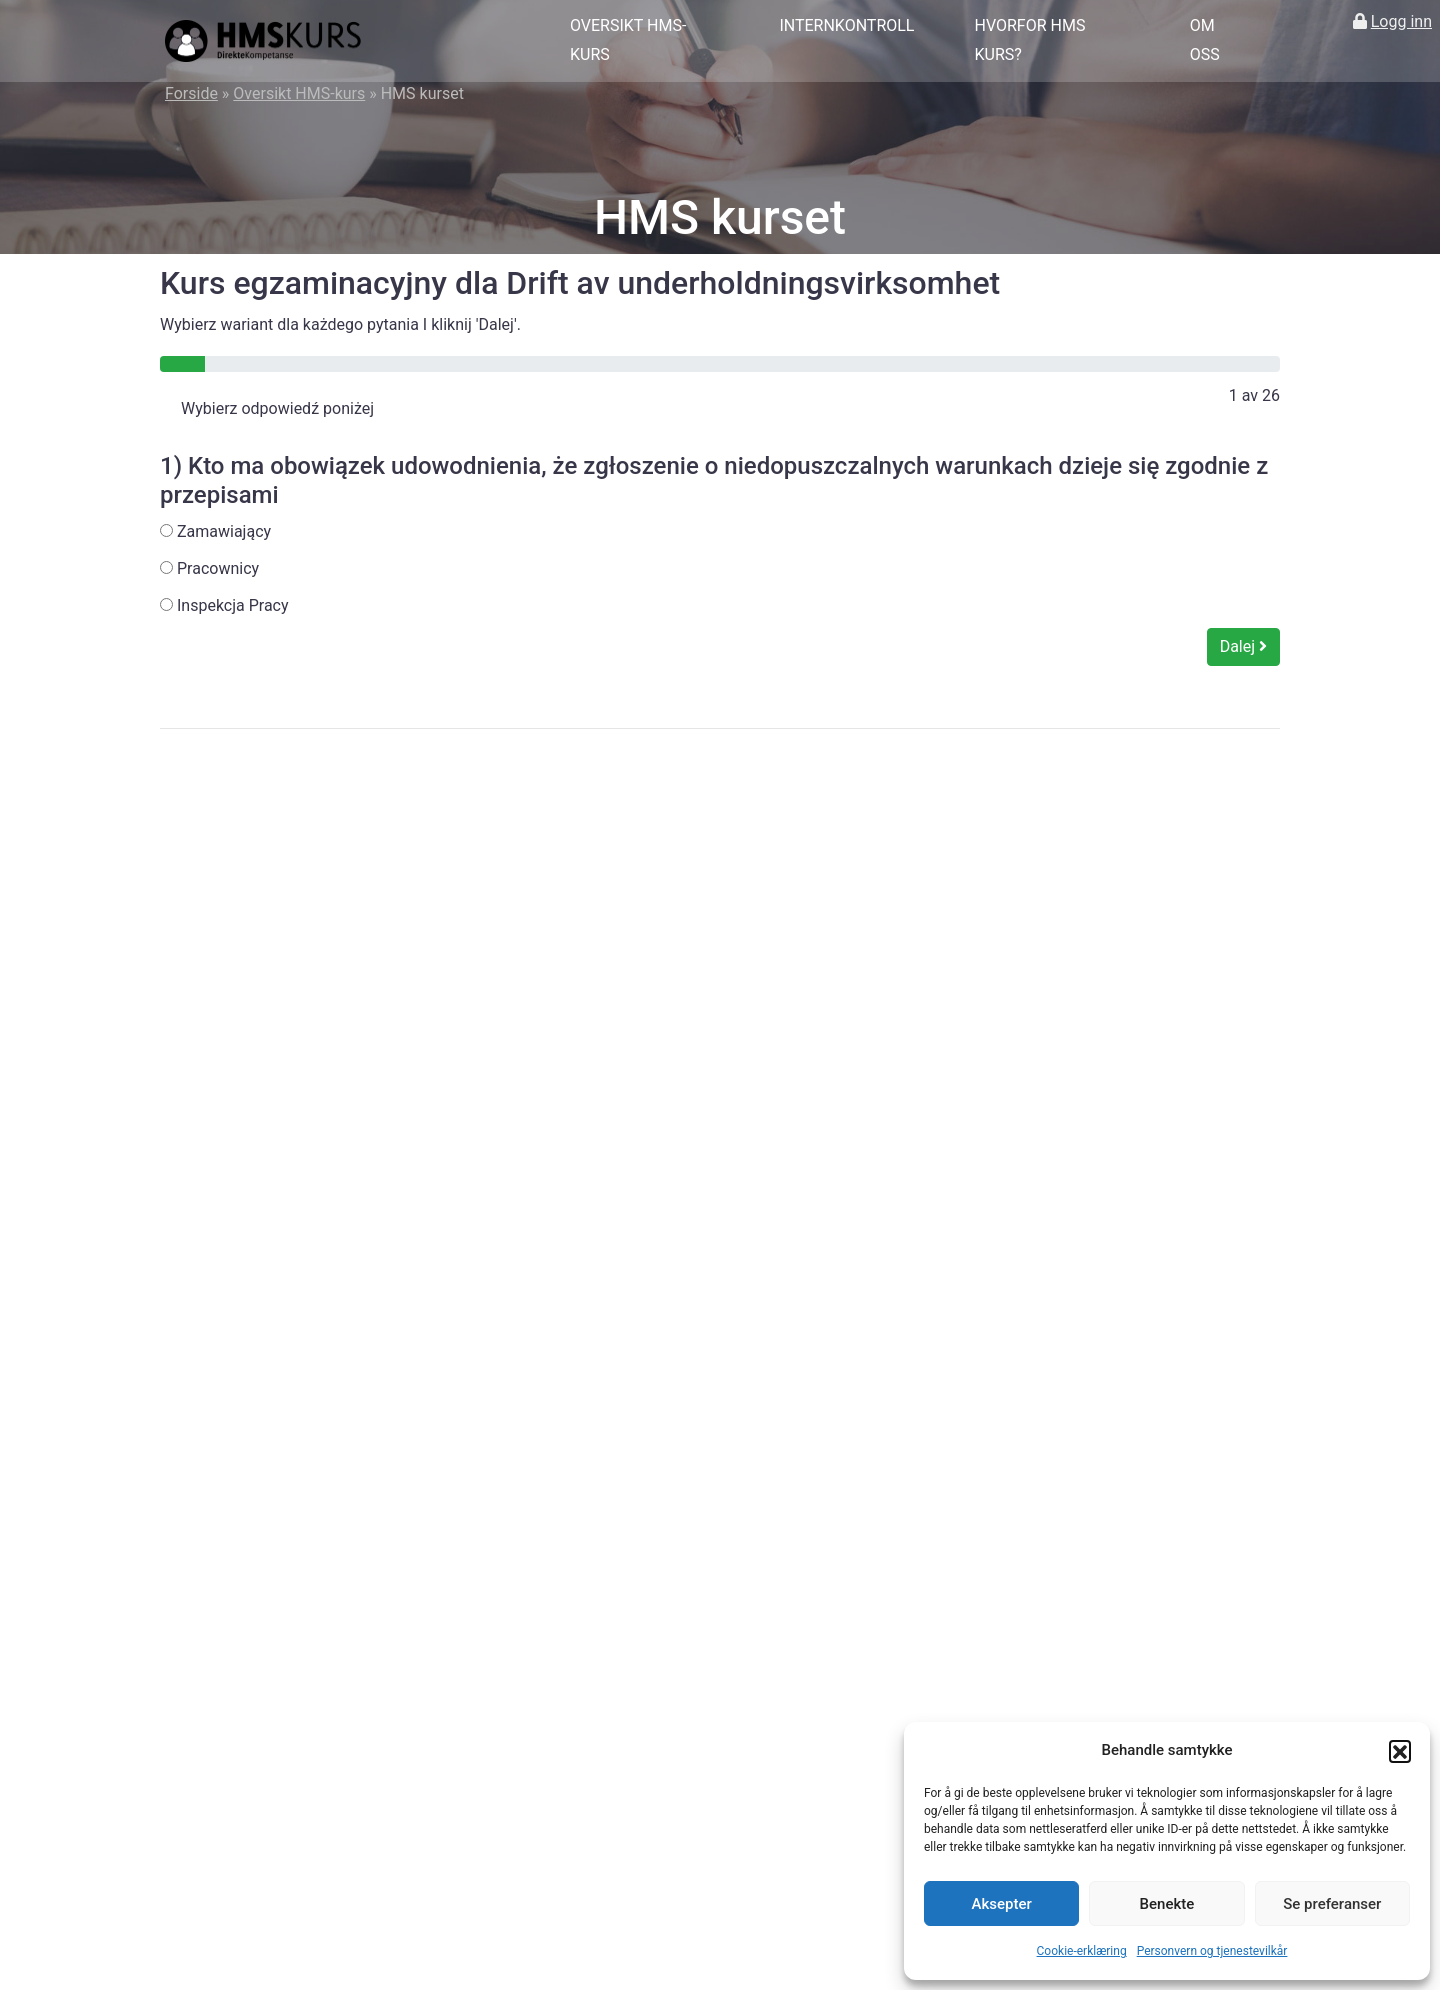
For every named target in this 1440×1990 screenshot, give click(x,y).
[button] (1400, 1751)
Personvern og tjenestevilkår (1212, 1951)
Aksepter (1002, 1904)
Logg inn (1401, 21)
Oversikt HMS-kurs (628, 40)
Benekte (1167, 1904)
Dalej (1243, 646)
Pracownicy (209, 568)
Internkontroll (846, 25)
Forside (191, 93)
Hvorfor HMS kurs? (1029, 40)
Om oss (1205, 40)
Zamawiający (215, 531)
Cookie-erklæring (1082, 1951)
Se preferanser (1332, 1904)
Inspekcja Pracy (224, 605)
